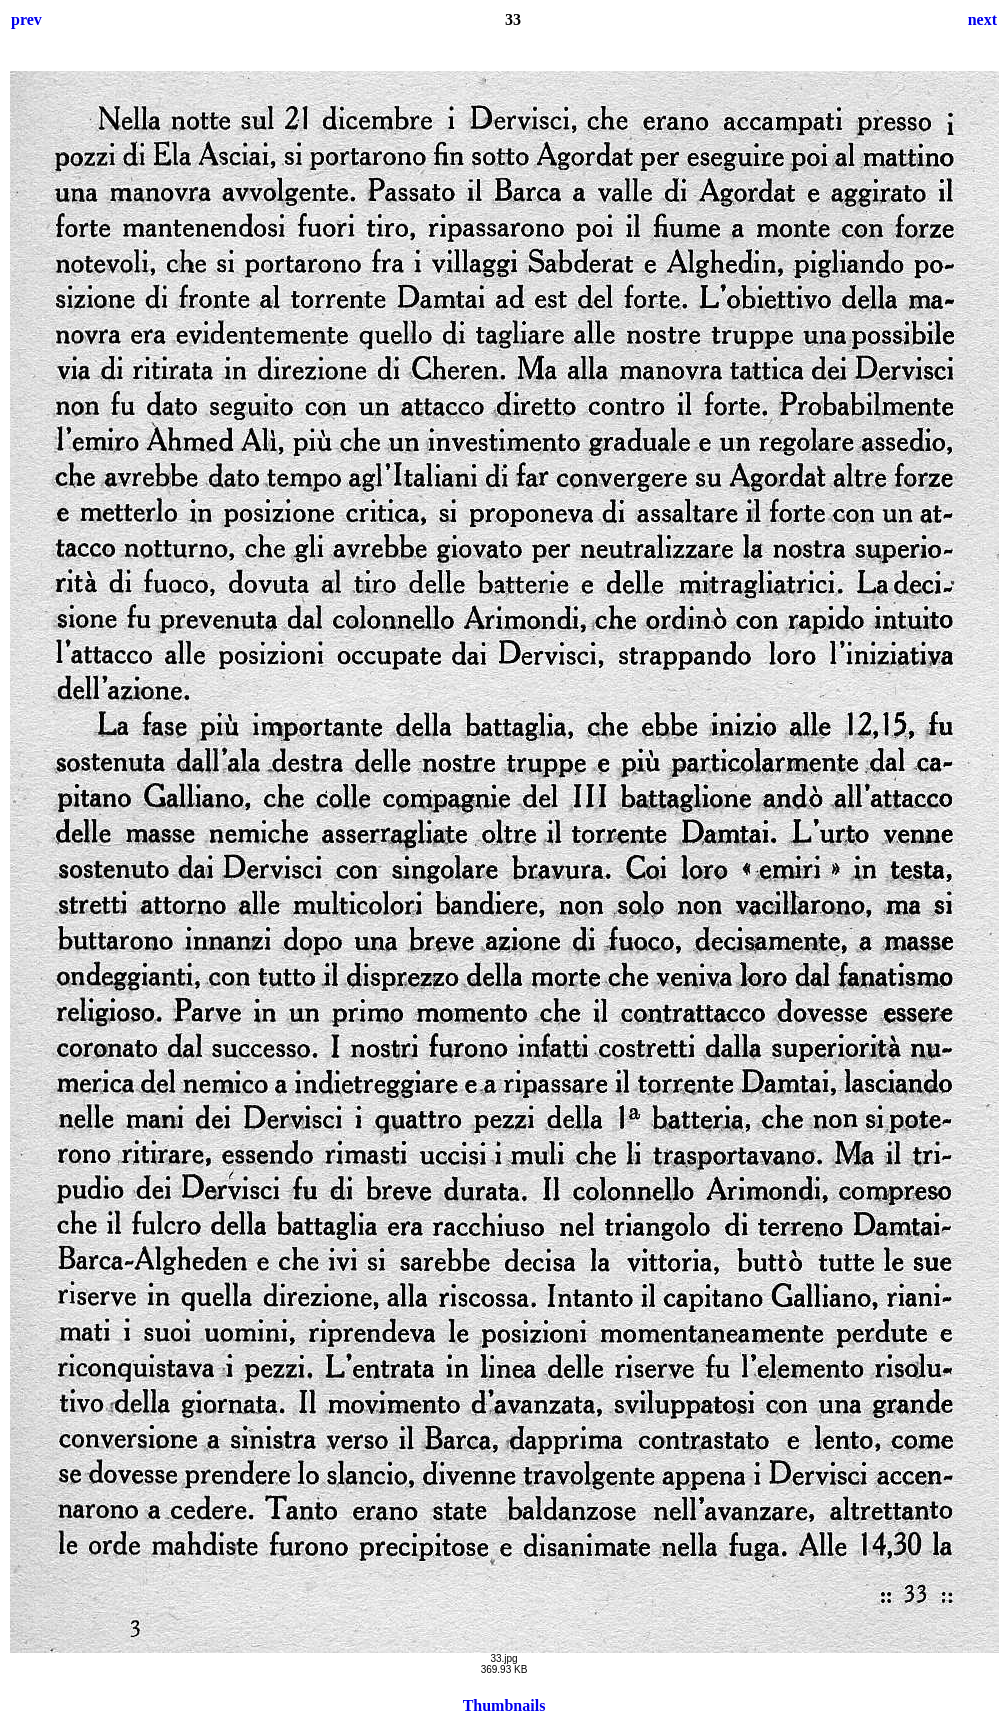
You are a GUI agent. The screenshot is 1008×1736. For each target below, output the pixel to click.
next (982, 19)
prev (26, 19)
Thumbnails (504, 1705)
